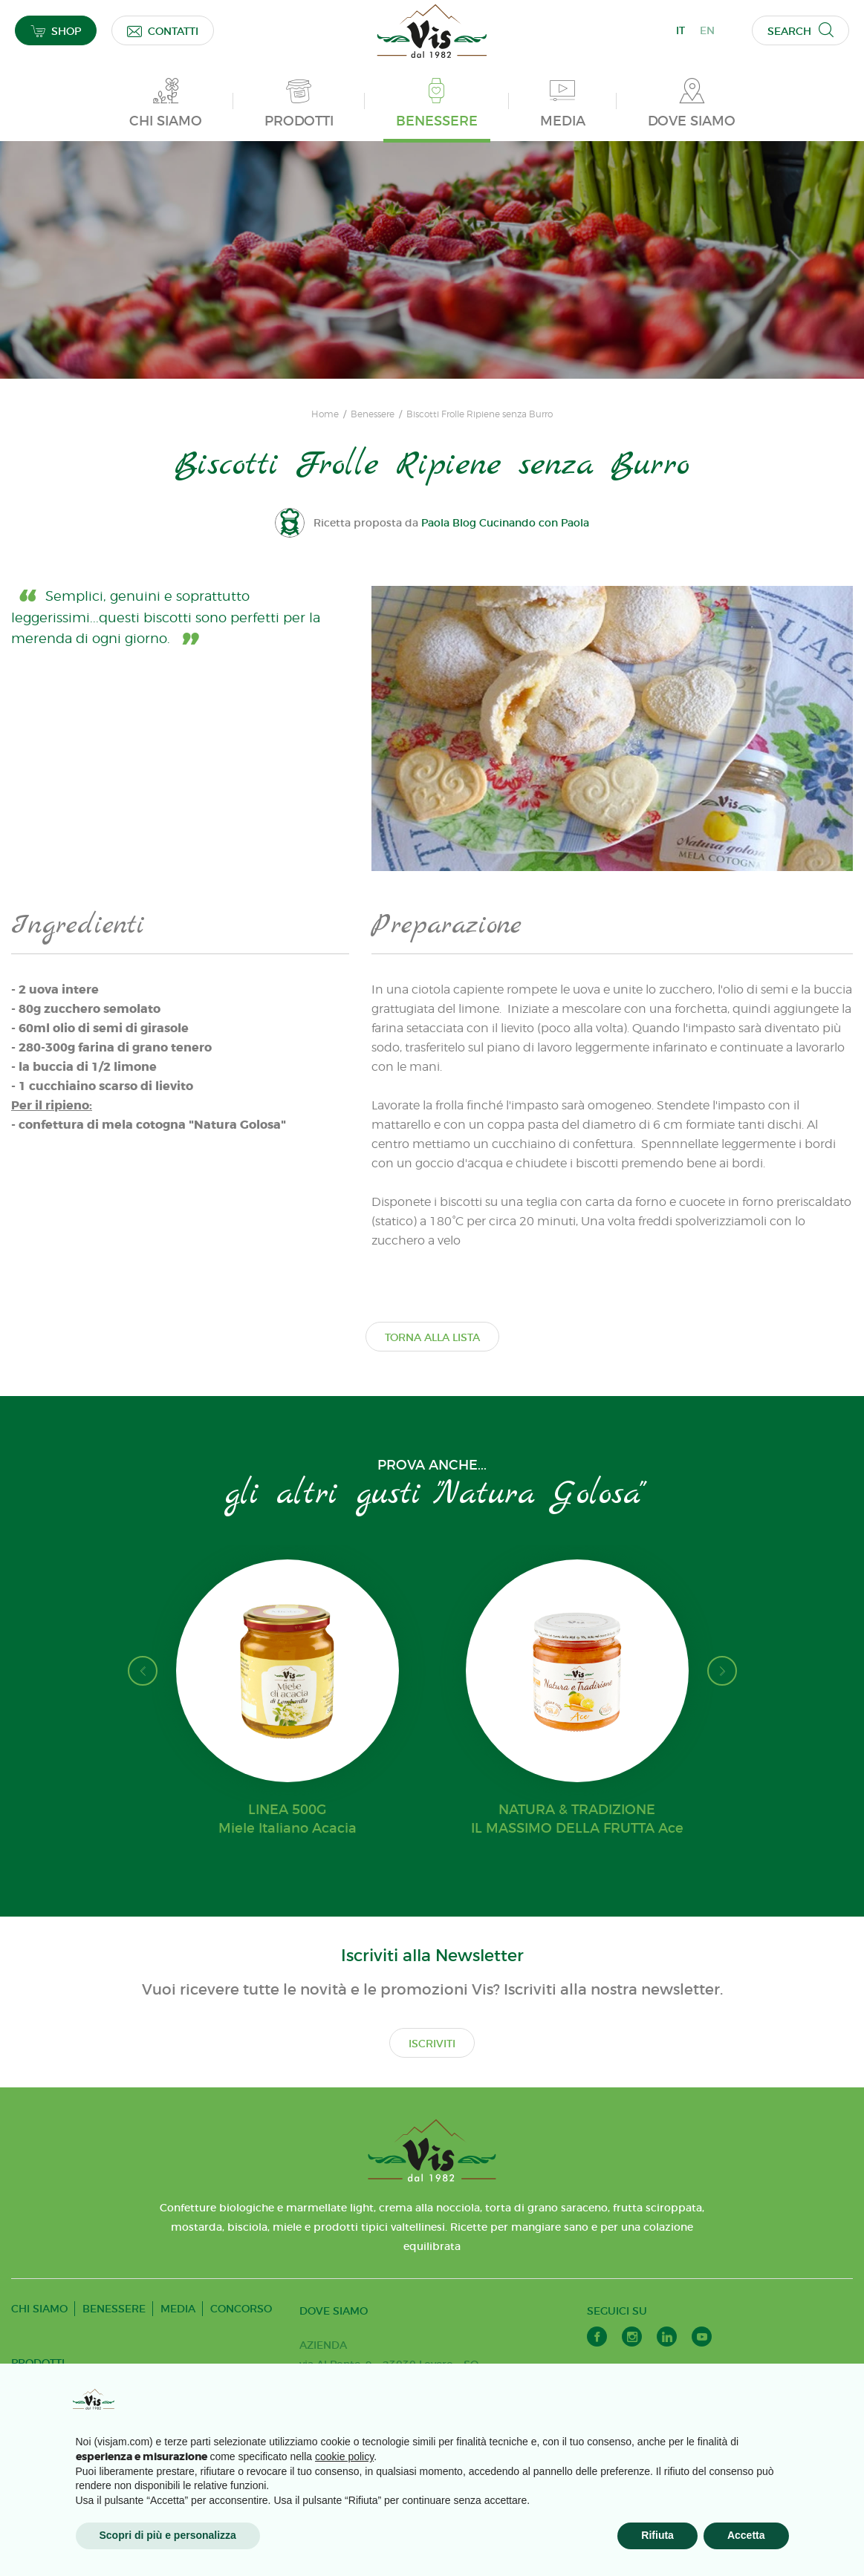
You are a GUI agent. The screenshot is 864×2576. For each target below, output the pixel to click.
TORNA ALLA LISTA (432, 1337)
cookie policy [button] (344, 2456)
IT (680, 30)
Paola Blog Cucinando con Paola (505, 522)
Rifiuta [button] (657, 2535)
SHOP (55, 30)
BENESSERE (114, 2308)
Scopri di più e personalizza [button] (168, 2535)
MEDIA (177, 2308)
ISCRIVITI (432, 2043)
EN (707, 30)
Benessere (372, 414)
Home (325, 414)
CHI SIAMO (39, 2308)
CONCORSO (241, 2308)
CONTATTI (162, 30)
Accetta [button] (746, 2535)
